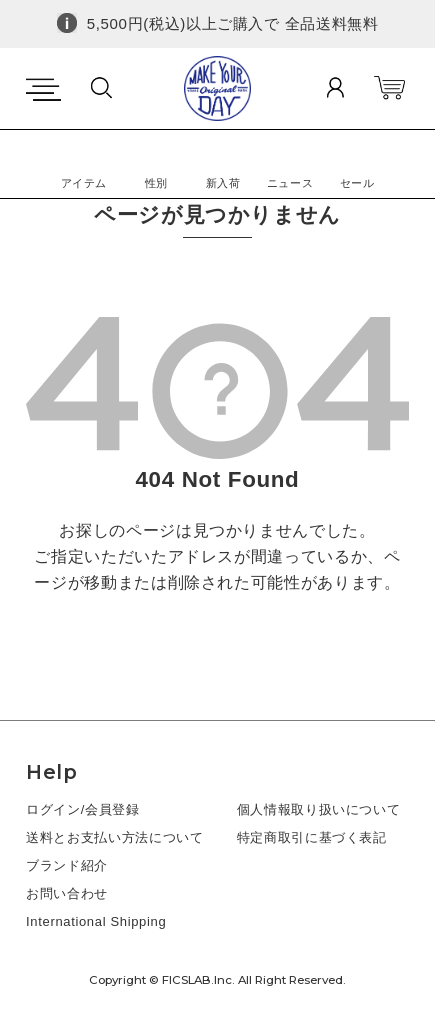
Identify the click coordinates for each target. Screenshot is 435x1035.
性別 (156, 183)
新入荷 (223, 183)
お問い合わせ (67, 893)
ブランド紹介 (67, 865)
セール (357, 183)
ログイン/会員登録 (82, 809)
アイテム (84, 183)
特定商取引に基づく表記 (312, 837)
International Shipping (96, 921)
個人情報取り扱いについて (319, 809)
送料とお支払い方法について (114, 837)
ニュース (290, 183)
